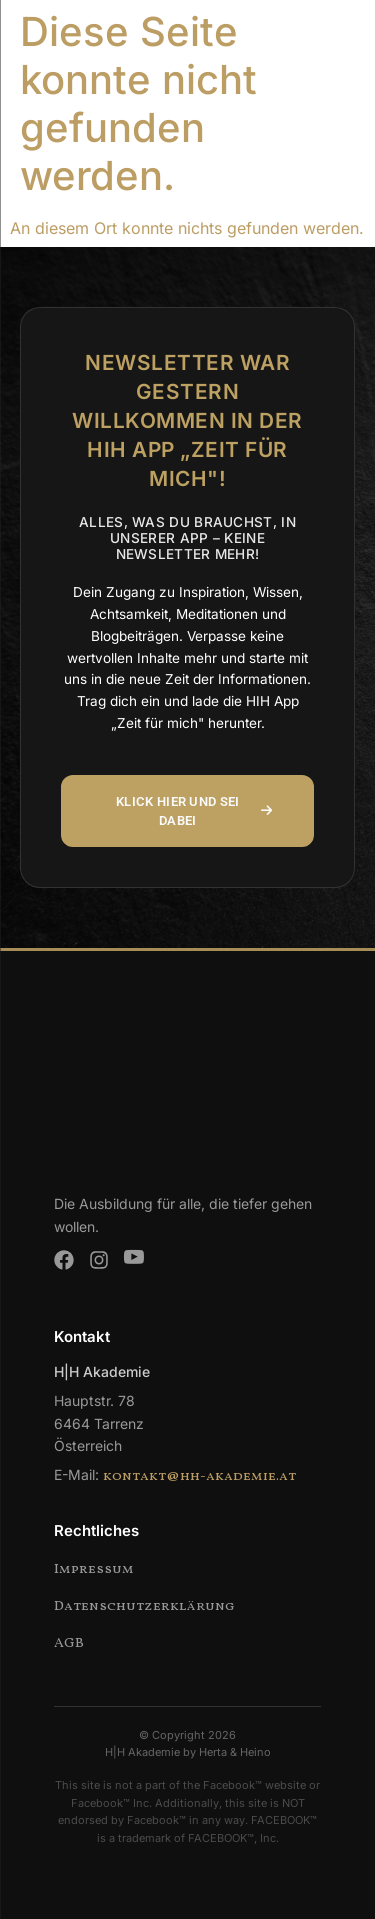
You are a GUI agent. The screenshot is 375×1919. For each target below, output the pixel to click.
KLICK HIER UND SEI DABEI (194, 811)
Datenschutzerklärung (144, 1606)
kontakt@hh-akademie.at (199, 1476)
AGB (69, 1643)
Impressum (94, 1569)
